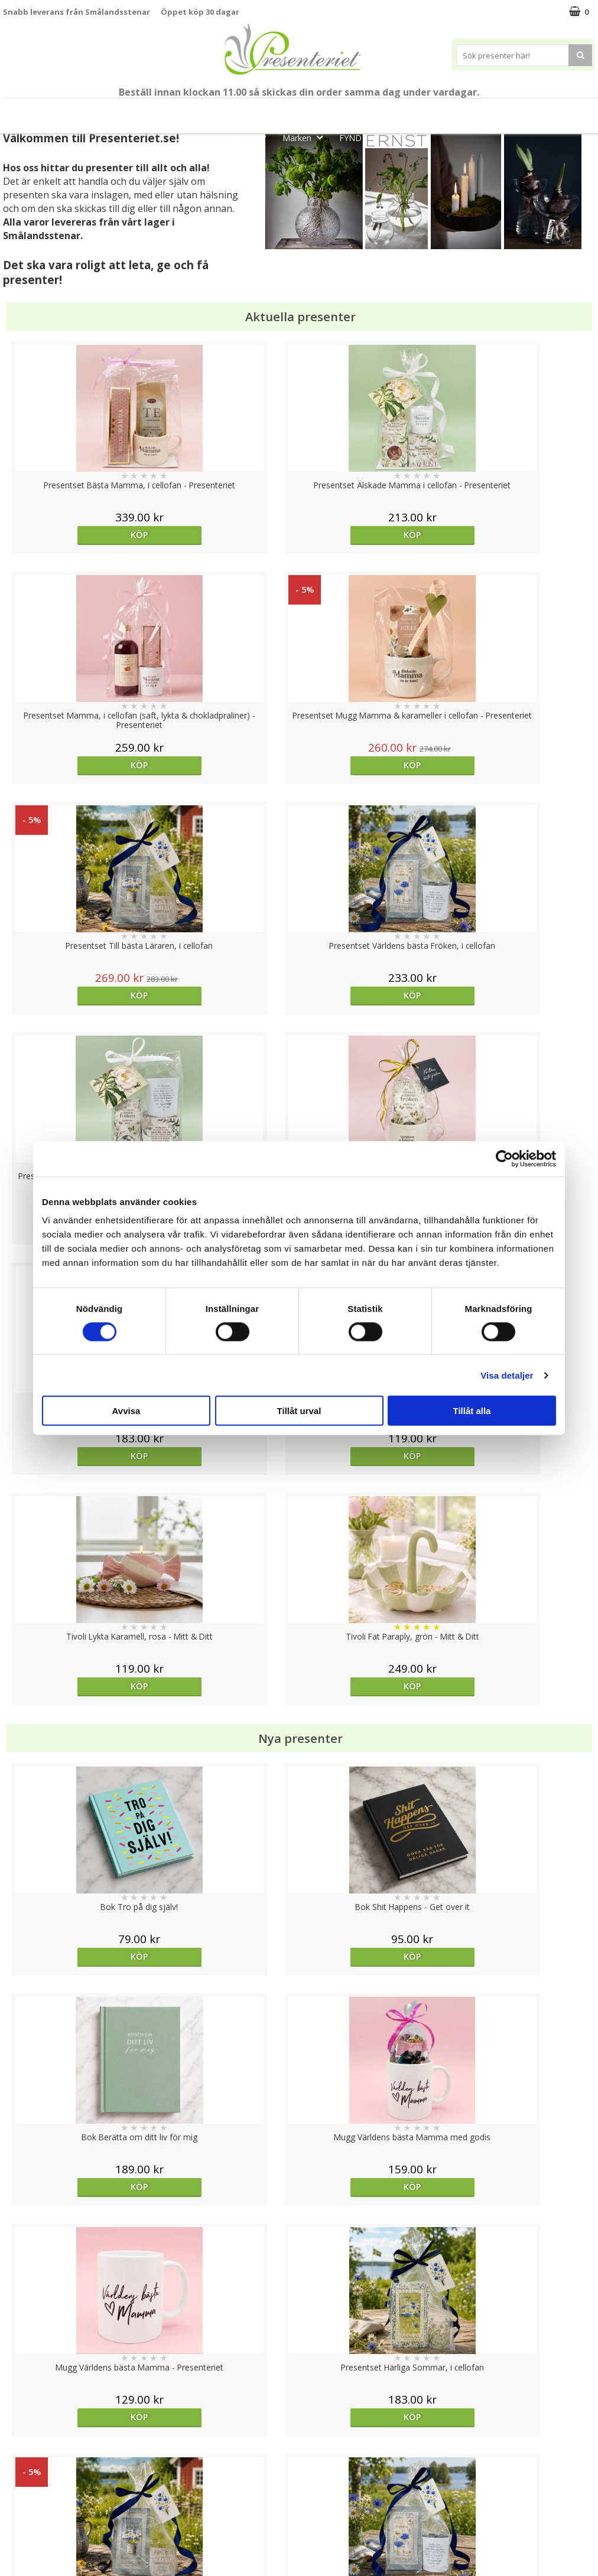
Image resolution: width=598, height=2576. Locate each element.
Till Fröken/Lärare (165, 111)
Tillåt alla (472, 1411)
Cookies (18, 2448)
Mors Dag (83, 111)
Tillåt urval (299, 1411)
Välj (76, 1766)
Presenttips (417, 111)
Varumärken (26, 2465)
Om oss (18, 2502)
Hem (477, 111)
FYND (350, 137)
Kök (521, 111)
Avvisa (126, 1411)
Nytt (28, 111)
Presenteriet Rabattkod (49, 2519)
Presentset (346, 111)
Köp (77, 534)
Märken (306, 137)
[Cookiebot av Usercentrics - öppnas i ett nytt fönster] (504, 1158)
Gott (254, 137)
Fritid (567, 111)
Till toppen (299, 2407)
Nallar (14, 2537)
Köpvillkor (22, 2483)
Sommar (282, 111)
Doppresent (26, 2555)
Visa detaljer (506, 1375)
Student (233, 111)
